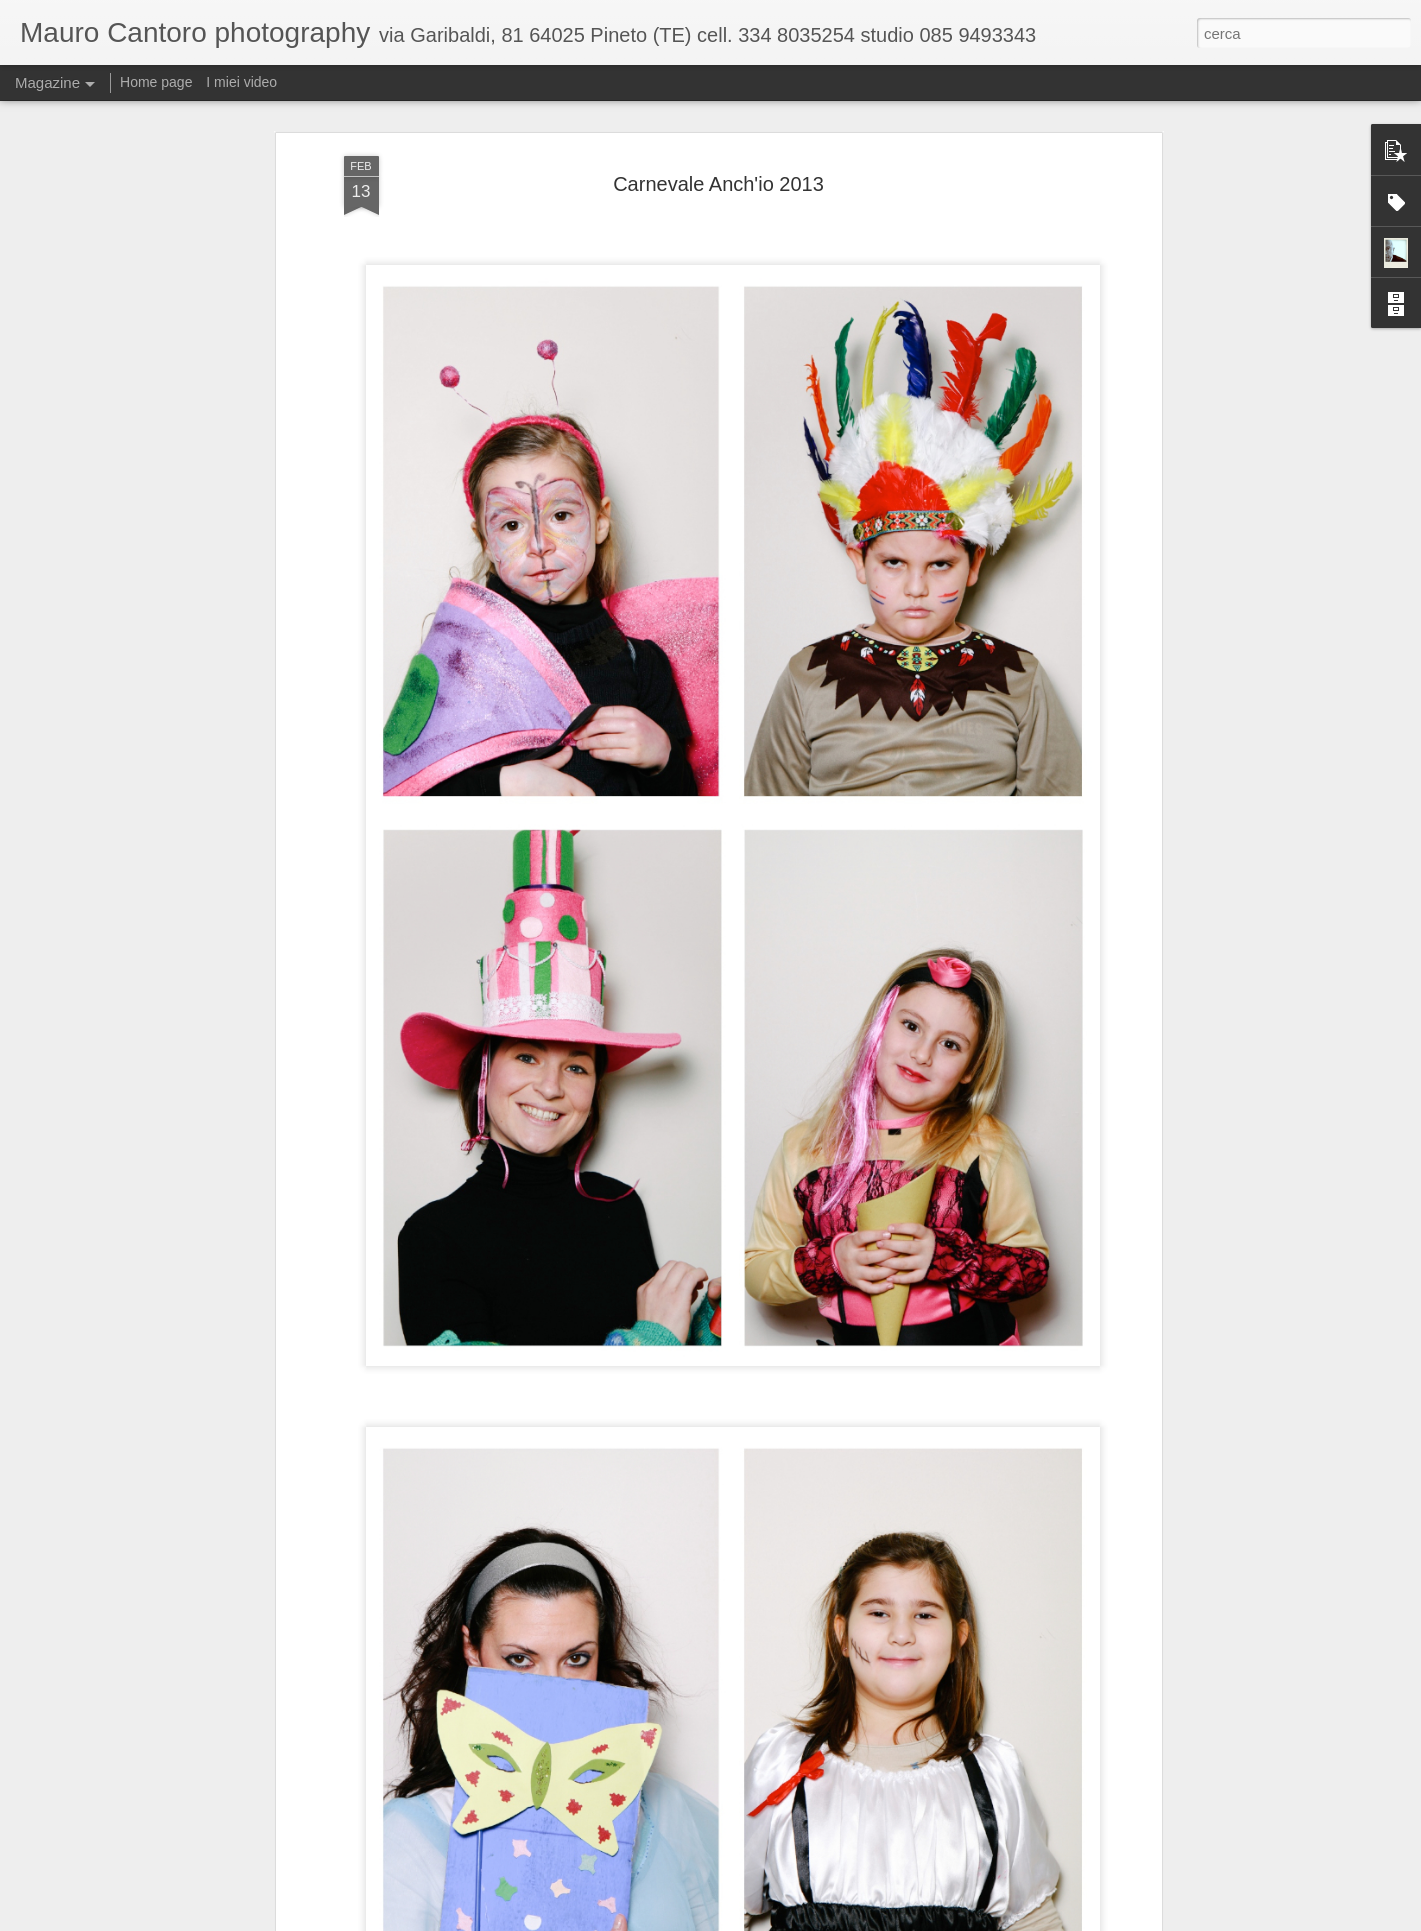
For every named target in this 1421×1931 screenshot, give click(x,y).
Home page (156, 82)
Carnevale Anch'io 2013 (718, 184)
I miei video (241, 82)
